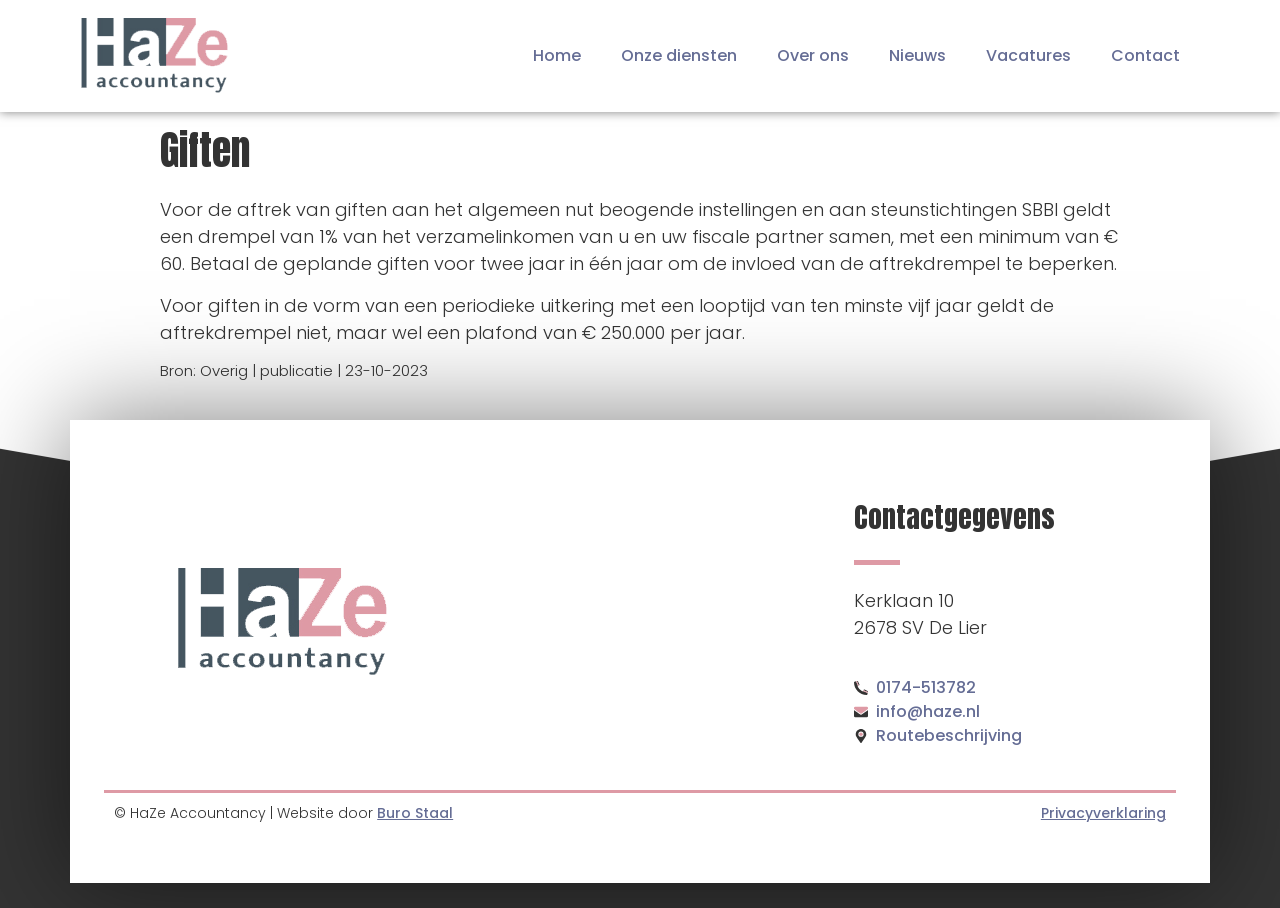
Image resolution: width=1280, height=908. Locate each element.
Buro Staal (415, 813)
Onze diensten (679, 55)
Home (557, 55)
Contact (1145, 55)
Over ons (813, 55)
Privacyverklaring (1103, 813)
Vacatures (1028, 55)
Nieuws (917, 55)
